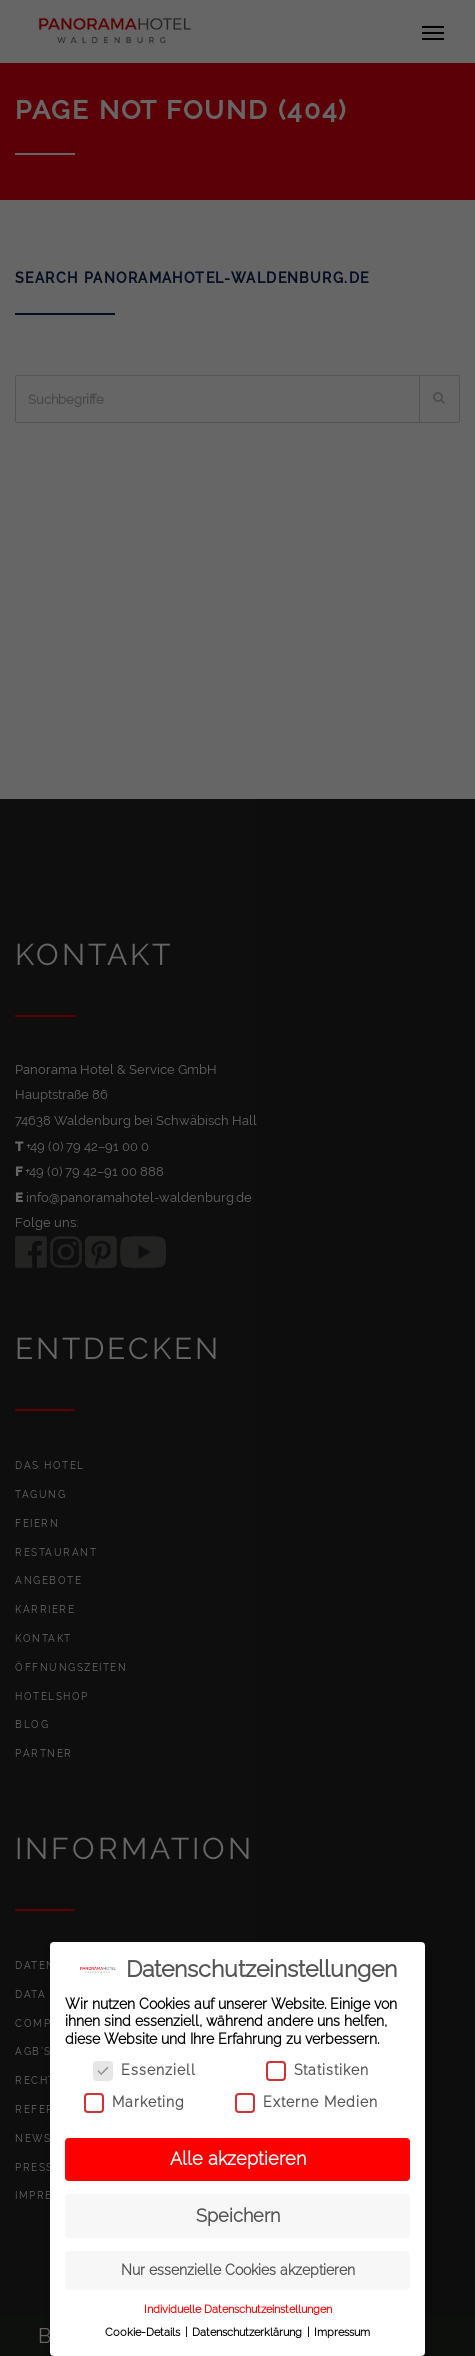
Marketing (134, 2102)
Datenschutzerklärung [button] (248, 2332)
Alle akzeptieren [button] (238, 2159)
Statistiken (317, 2070)
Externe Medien (306, 2102)
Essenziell (144, 2070)
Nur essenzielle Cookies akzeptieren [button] (238, 2270)
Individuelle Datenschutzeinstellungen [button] (238, 2309)
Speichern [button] (238, 2216)
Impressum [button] (342, 2332)
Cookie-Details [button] (144, 2332)
